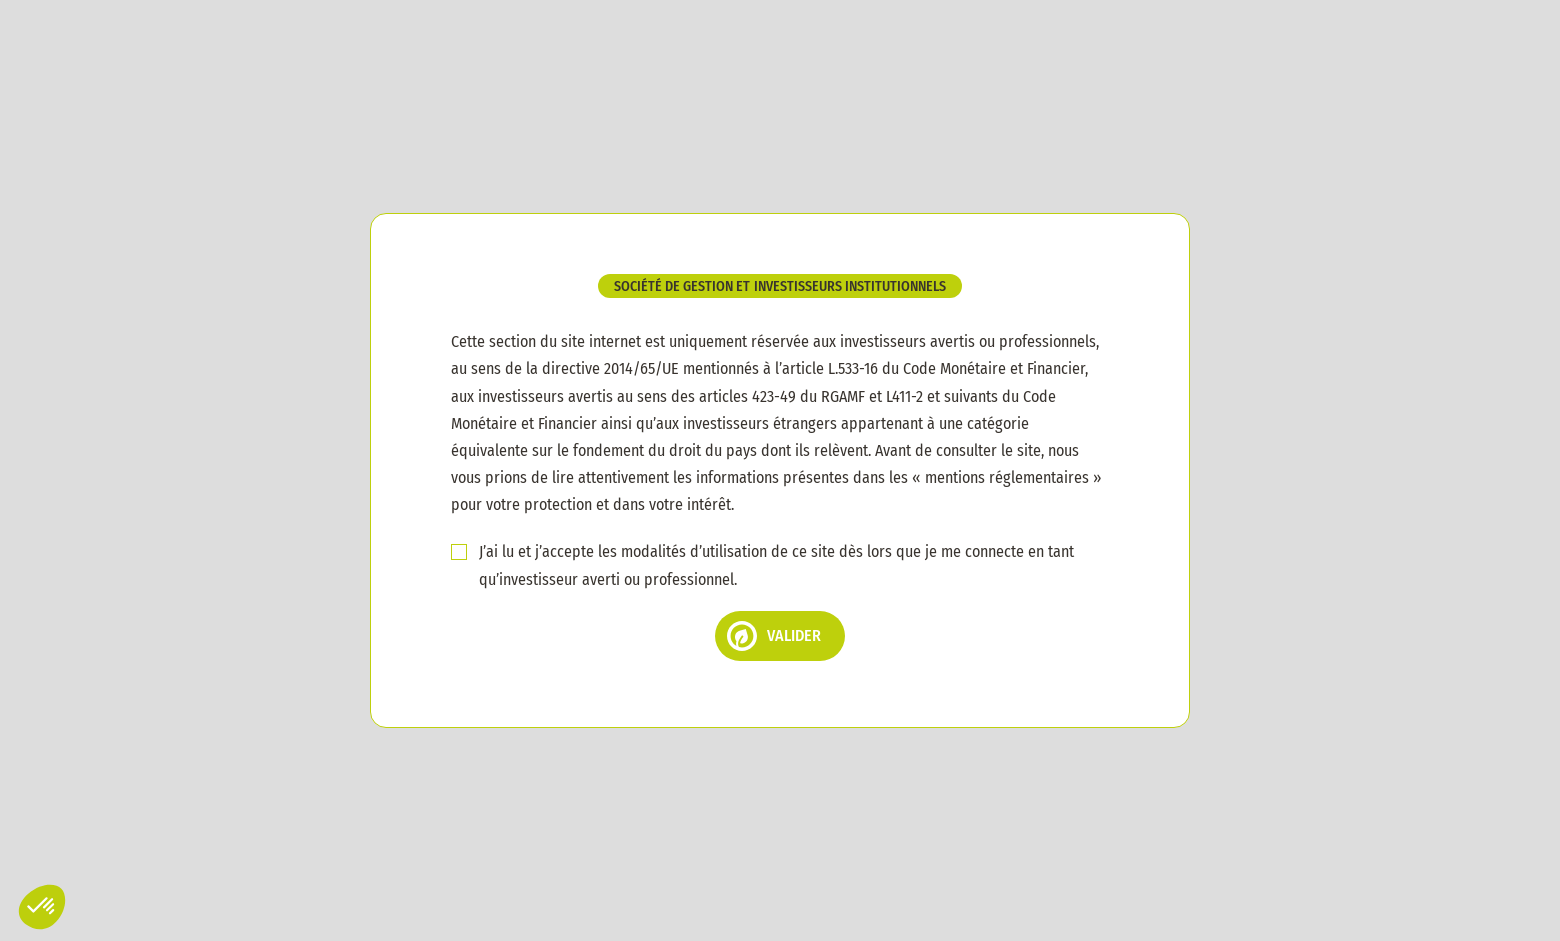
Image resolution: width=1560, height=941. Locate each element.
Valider (774, 636)
